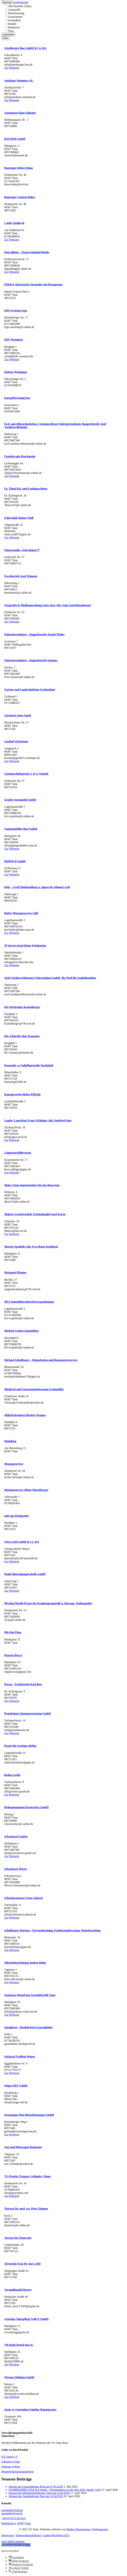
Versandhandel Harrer (18, 2289)
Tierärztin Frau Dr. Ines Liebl (22, 2263)
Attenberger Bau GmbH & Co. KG (25, 48)
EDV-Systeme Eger (15, 310)
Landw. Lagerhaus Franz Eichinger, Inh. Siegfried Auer (38, 1120)
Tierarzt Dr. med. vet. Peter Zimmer (26, 2208)
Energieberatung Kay (17, 397)
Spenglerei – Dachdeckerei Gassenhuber (28, 2027)
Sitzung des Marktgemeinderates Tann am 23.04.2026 (39, 2492)
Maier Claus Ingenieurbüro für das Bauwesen (31, 1185)
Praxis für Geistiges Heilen (20, 1745)
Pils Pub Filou (12, 1632)
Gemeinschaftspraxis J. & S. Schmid (26, 773)
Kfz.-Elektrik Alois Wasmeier (22, 1036)
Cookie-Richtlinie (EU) (56, 2535)
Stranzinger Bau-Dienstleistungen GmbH (29, 2114)
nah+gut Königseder (16, 1515)
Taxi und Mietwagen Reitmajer (23, 2147)
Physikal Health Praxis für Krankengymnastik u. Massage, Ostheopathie (48, 1603)
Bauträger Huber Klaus (18, 167)
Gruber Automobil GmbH (20, 799)
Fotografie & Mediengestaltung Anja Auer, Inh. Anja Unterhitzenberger (47, 605)
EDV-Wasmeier (13, 339)
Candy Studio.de (14, 223)
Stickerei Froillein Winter (19, 2056)
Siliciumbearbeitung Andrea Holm (25, 1962)
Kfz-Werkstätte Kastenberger (22, 1007)
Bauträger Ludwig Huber (19, 197)
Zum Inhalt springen (13, 2541)
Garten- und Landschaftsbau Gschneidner (29, 689)
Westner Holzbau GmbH (19, 2377)
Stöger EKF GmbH (16, 2085)
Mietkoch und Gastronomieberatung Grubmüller (34, 1389)
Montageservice (13, 1463)
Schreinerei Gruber (16, 1836)
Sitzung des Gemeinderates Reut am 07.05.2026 (35, 2486)
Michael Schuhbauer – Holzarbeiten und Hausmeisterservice (40, 1360)
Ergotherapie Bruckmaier (20, 456)
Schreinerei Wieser (15, 1868)
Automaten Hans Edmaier (20, 112)
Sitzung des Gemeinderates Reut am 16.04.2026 (35, 2496)
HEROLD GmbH (14, 861)
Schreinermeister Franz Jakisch (23, 1897)
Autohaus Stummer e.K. (18, 80)
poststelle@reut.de (11, 2513)
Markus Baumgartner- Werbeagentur (87, 2529)
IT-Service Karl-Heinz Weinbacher (25, 945)
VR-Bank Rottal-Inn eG (18, 2344)
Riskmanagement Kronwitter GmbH (26, 1807)
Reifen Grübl (12, 1775)
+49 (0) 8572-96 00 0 (13, 2518)
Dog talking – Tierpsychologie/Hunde (26, 252)
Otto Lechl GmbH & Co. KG (21, 1541)
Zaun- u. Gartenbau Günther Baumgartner (30, 2409)
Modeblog (10, 1441)
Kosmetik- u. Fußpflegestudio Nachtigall (28, 1065)
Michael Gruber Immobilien (21, 1330)
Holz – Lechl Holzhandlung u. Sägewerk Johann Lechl (37, 887)
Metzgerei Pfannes (15, 1272)
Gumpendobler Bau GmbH (20, 828)
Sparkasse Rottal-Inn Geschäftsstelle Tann (29, 1995)
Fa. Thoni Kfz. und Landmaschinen (25, 488)
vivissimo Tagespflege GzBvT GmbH (26, 2318)
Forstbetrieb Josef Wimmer (21, 576)
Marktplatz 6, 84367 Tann (16, 2523)
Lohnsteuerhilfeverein (17, 1152)
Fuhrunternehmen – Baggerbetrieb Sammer (31, 660)
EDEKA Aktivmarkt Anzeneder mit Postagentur (33, 284)
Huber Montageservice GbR (21, 913)
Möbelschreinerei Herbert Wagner (25, 1415)
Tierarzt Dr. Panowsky (18, 2237)
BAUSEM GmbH (14, 138)
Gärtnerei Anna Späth (17, 715)
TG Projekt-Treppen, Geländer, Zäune (27, 2176)
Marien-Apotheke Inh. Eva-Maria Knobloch (31, 1246)
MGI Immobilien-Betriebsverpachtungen (29, 1301)
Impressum (7, 2535)
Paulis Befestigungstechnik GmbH (25, 1574)
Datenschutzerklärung (28, 2535)
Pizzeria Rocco (13, 1655)
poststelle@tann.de (12, 2510)
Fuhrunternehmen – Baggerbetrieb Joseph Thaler (34, 634)
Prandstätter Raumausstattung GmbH (27, 1713)
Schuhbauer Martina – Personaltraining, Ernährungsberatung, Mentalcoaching (52, 1930)
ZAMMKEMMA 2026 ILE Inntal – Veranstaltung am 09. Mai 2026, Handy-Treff (54, 2489)
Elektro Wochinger (15, 372)
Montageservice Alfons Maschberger (26, 1489)
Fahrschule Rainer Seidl (18, 517)
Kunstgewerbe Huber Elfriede (22, 1094)
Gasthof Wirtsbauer (16, 741)
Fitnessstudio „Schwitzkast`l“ (22, 550)
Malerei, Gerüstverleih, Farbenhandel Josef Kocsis (34, 1214)
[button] (15, 2544)
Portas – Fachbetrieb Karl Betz (23, 1684)
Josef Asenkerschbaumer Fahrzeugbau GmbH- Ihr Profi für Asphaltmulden (50, 977)
